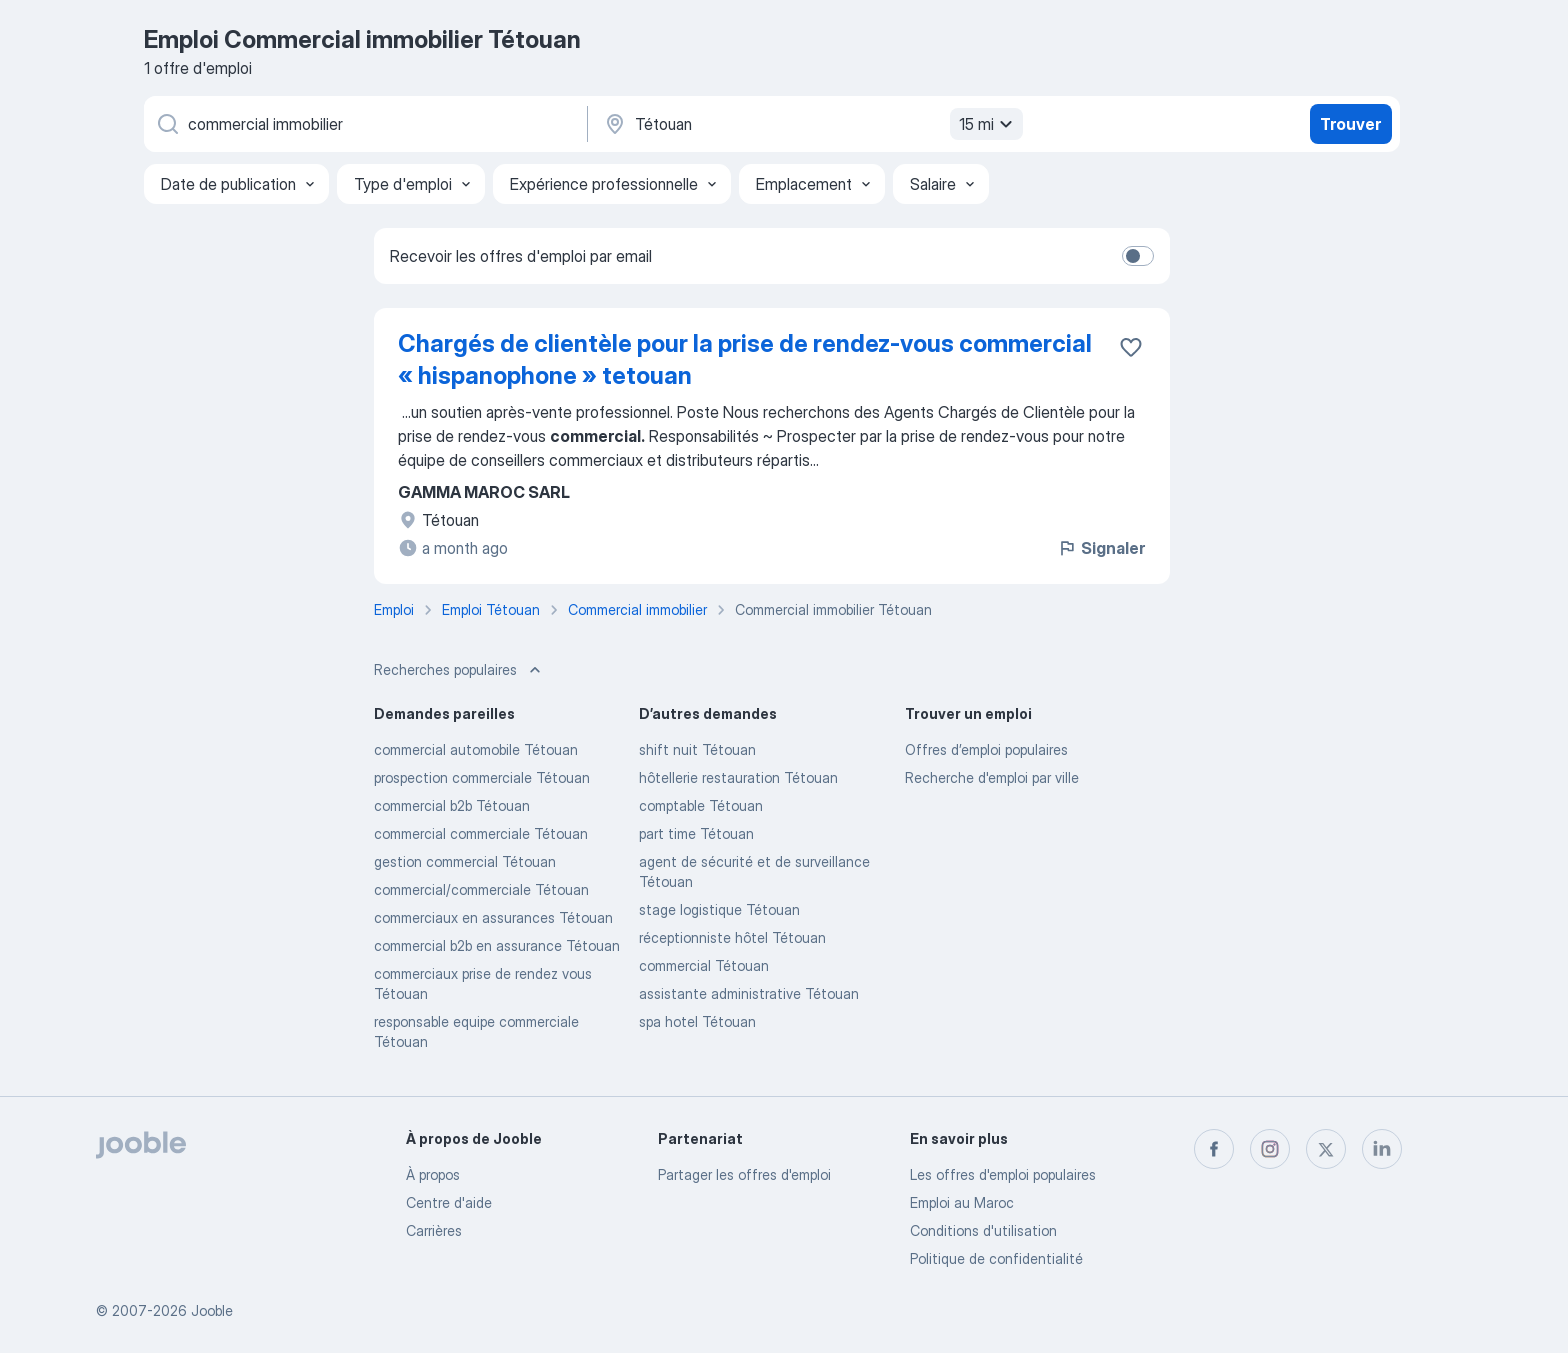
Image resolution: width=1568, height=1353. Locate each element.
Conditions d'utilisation (983, 1230)
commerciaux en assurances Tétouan (493, 917)
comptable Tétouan (701, 805)
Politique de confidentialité (996, 1258)
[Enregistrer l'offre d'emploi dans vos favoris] (1131, 347)
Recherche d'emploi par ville (992, 777)
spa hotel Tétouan (697, 1021)
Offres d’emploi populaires (986, 749)
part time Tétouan (696, 833)
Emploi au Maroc (962, 1202)
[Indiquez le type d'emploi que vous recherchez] (364, 124)
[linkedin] (1382, 1149)
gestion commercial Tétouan (465, 861)
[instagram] (1270, 1149)
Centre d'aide (449, 1202)
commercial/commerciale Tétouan (481, 889)
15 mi (988, 124)
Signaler (1101, 548)
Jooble (212, 1310)
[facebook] (1214, 1149)
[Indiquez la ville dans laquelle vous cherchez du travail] (811, 124)
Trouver (1350, 124)
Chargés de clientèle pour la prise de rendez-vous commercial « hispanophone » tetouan (745, 359)
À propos (433, 1174)
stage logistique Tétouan (719, 909)
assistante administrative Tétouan (749, 993)
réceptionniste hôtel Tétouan (732, 937)
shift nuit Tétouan (697, 749)
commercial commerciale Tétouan (481, 833)
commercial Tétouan (704, 965)
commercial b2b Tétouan (452, 805)
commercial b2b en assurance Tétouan (497, 945)
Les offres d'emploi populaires (1003, 1174)
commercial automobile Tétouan (476, 749)
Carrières (434, 1230)
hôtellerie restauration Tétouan (738, 777)
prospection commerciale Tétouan (482, 777)
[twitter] (1326, 1149)
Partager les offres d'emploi (744, 1174)
